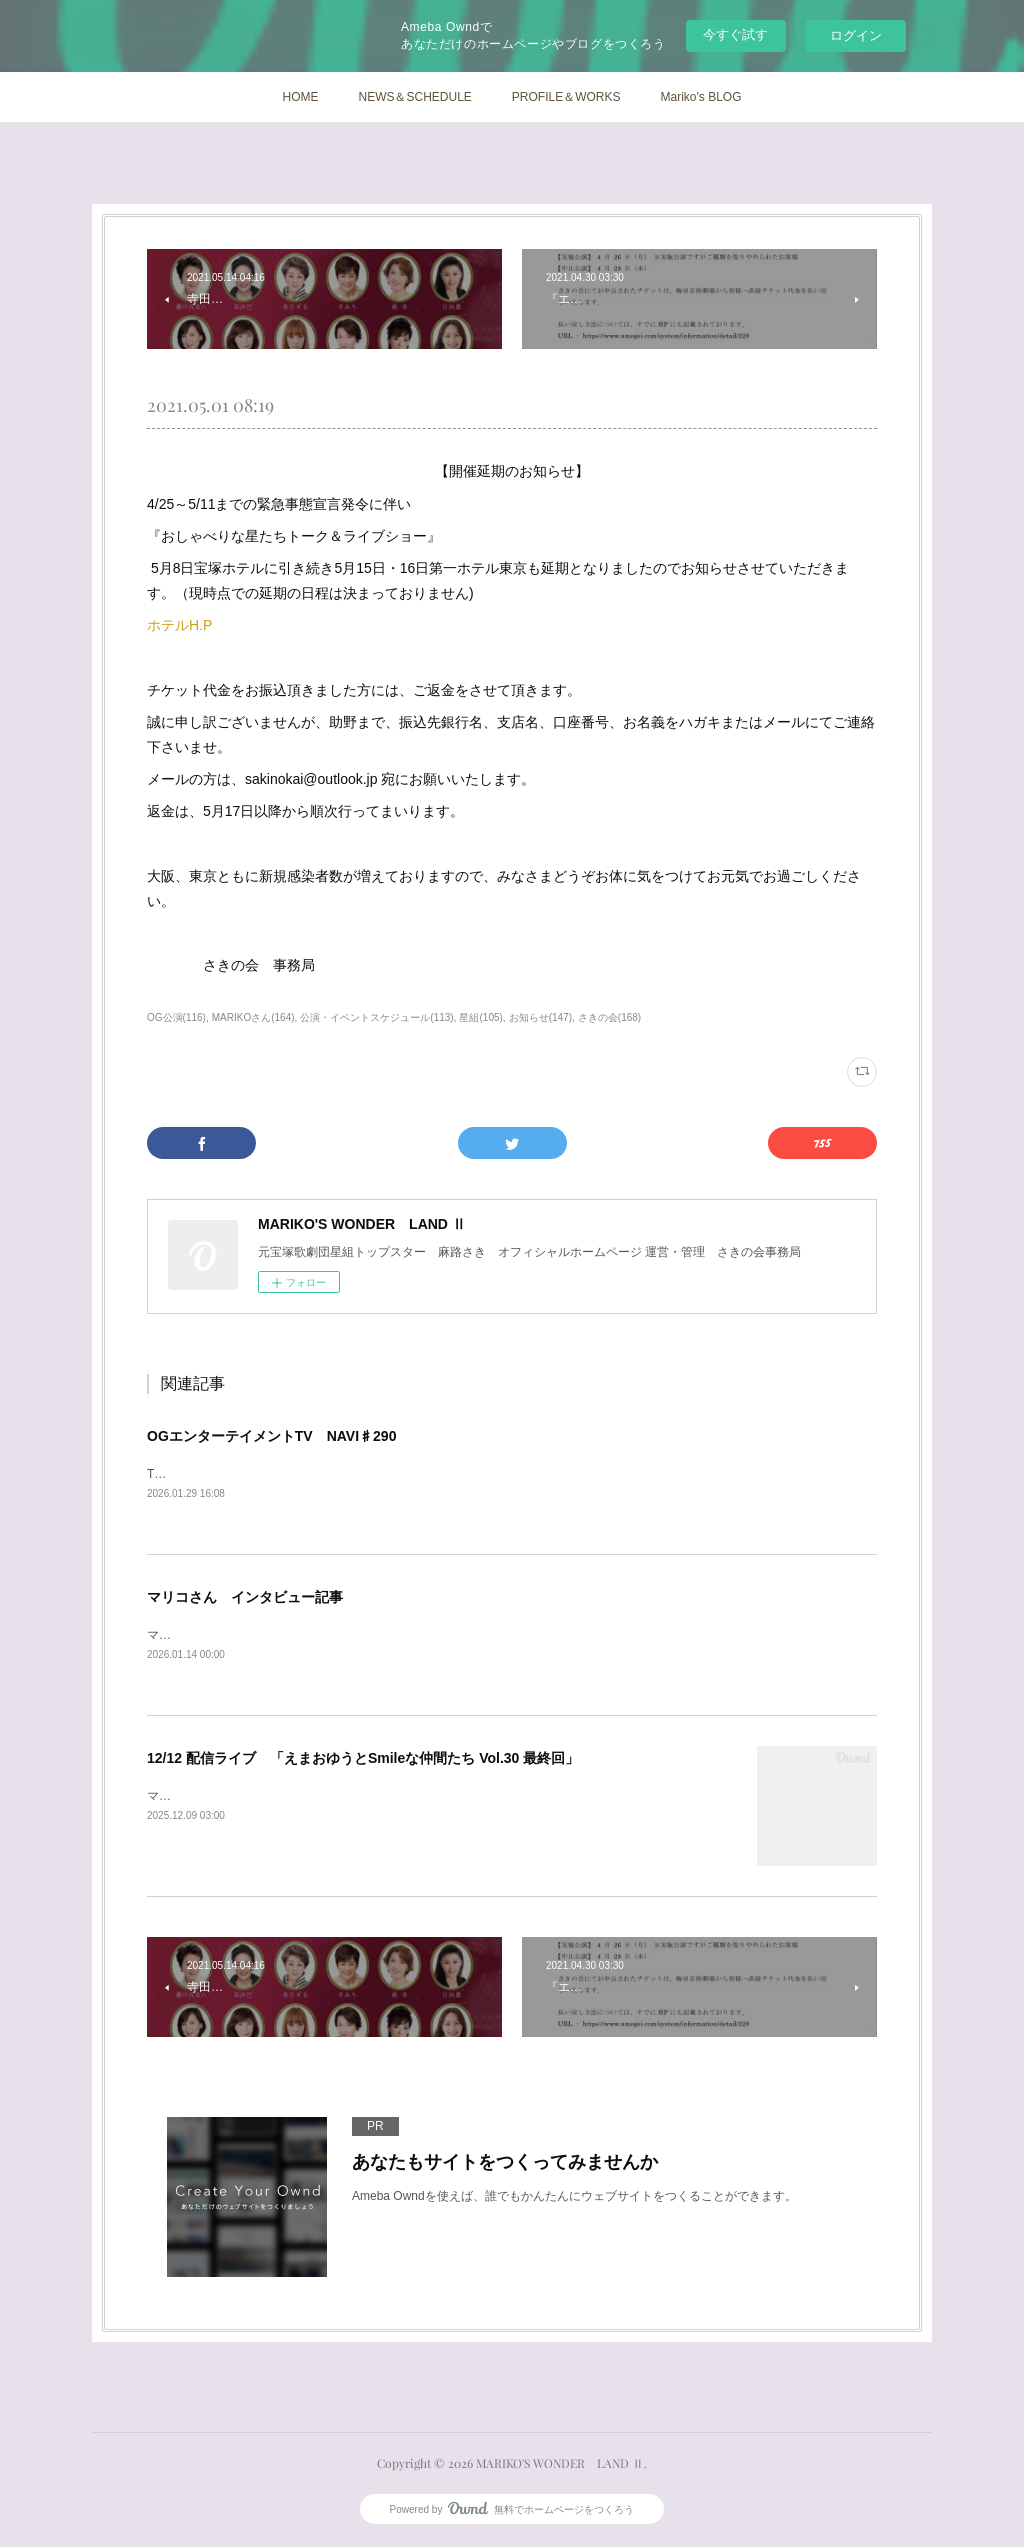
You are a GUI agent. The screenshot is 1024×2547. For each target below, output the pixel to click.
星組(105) (480, 1017)
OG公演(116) (176, 1017)
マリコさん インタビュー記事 (245, 1598)
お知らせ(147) (540, 1017)
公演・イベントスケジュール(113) (376, 1017)
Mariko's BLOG (701, 97)
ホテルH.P (179, 625)
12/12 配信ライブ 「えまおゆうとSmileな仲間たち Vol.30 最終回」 (363, 1760)
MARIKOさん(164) (253, 1017)
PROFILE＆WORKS (566, 97)
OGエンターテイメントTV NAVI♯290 (271, 1436)
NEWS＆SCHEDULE (414, 97)
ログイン (856, 35)
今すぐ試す (735, 34)
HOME (300, 97)
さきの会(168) (609, 1017)
